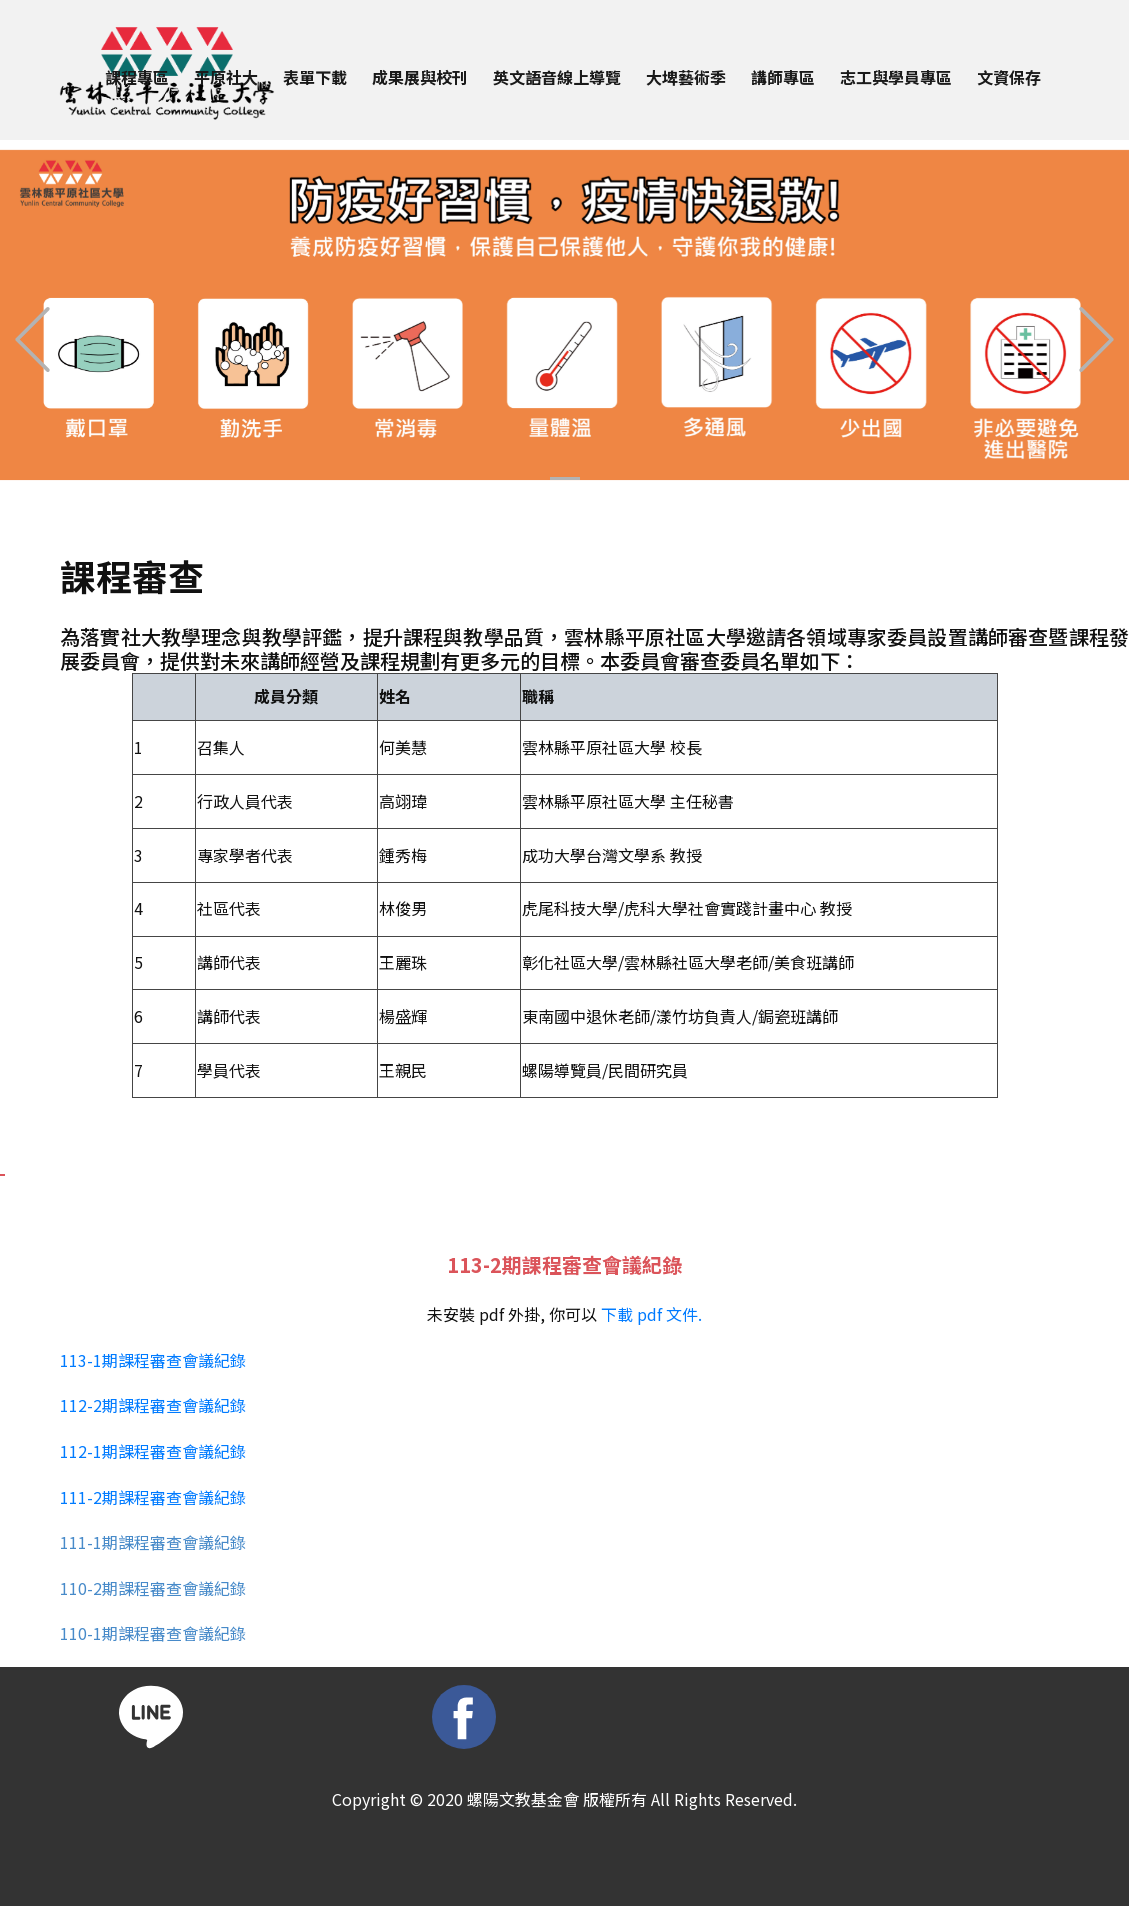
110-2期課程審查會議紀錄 (153, 1588)
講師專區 (783, 77)
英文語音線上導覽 (557, 77)
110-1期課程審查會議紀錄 (153, 1633)
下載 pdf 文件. (651, 1314)
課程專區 (137, 77)
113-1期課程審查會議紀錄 (153, 1360)
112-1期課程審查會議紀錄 (153, 1451)
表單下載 (315, 77)
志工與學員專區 (896, 77)
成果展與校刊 (420, 77)
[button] (32, 339)
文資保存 (1009, 77)
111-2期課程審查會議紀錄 (153, 1497)
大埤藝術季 (686, 77)
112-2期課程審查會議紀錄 (153, 1405)
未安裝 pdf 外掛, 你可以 (564, 1314)
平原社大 (226, 77)
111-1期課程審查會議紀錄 (153, 1542)
